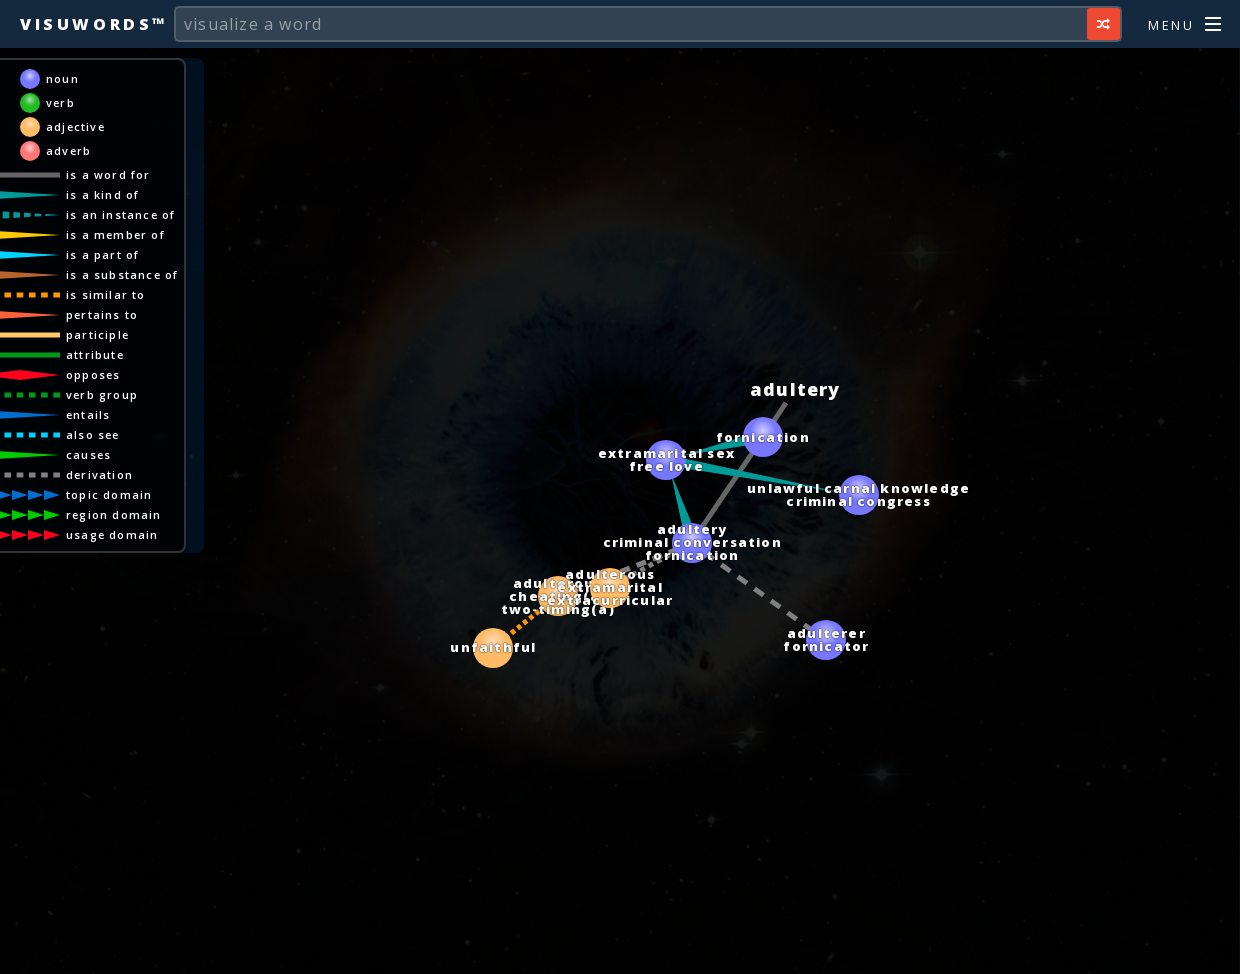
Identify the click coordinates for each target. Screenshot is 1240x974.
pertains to (128, 314)
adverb (94, 150)
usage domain (138, 534)
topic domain (135, 494)
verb (86, 102)
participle (123, 334)
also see (119, 434)
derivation (125, 474)
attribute (121, 354)
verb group (128, 394)
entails (114, 414)
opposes (119, 374)
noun (88, 78)
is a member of (141, 234)
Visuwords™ (94, 24)
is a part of (128, 254)
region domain (140, 514)
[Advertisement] (620, 949)
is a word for (134, 174)
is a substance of (148, 274)
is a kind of (128, 194)
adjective (101, 126)
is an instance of (146, 214)
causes (114, 454)
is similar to (132, 294)
